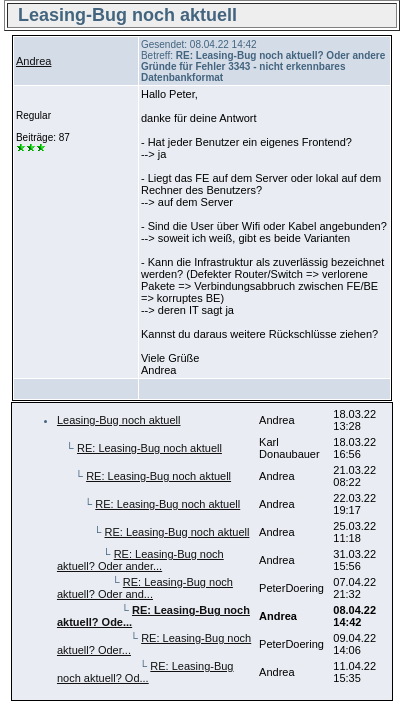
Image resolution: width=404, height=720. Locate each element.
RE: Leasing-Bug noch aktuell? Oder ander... (140, 560)
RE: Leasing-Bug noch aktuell (149, 448)
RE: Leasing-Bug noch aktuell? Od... (145, 672)
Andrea (33, 61)
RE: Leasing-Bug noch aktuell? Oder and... (145, 588)
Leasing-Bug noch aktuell (119, 420)
